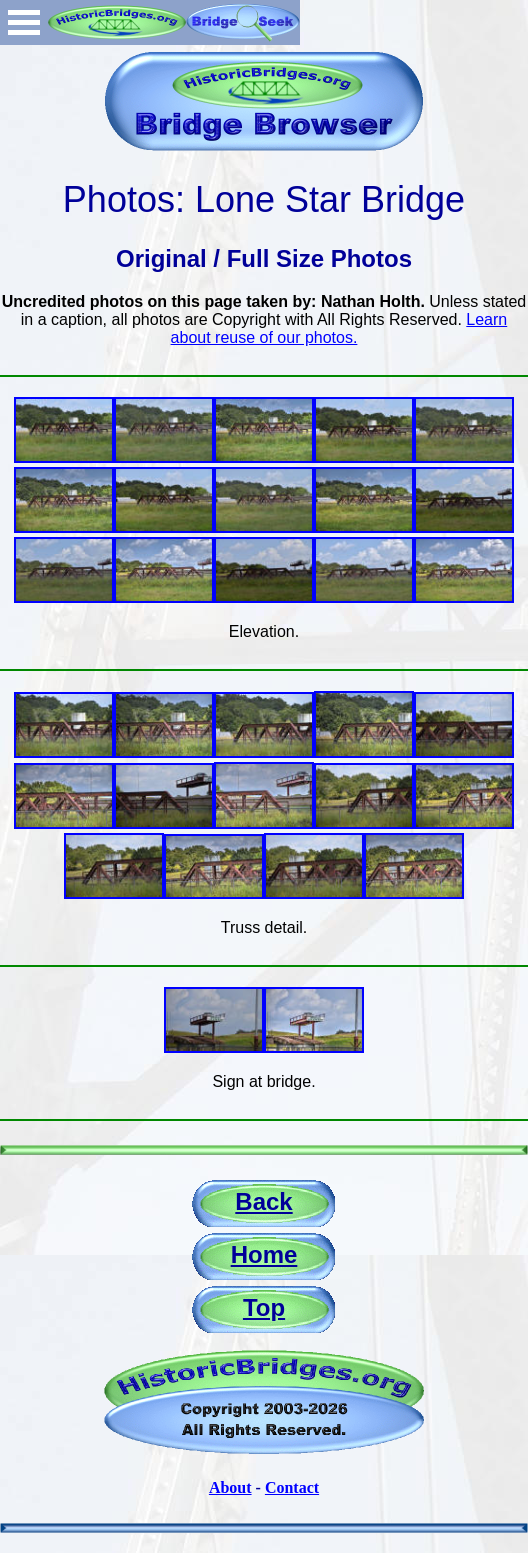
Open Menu (24, 22)
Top (264, 1307)
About (230, 1487)
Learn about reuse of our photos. (339, 328)
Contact (292, 1487)
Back (263, 1201)
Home (264, 1254)
